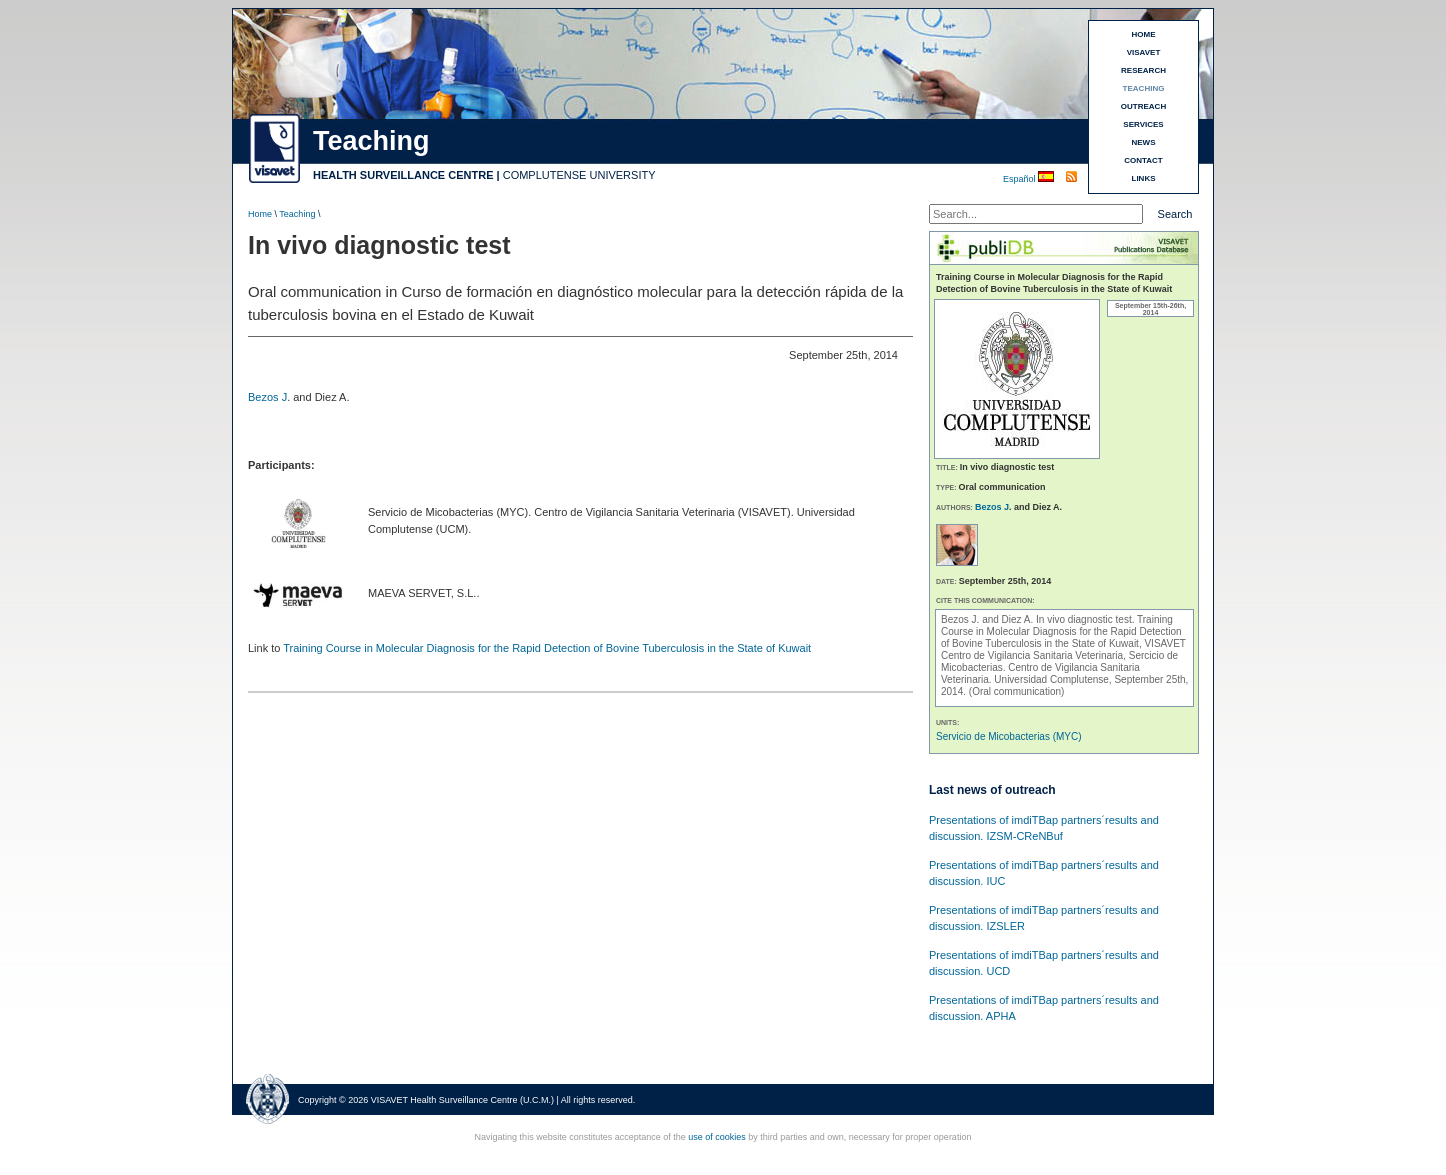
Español (1020, 179)
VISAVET (1144, 52)
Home (260, 214)
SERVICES (1143, 124)
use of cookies (717, 1137)
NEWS (1144, 142)
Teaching (297, 214)
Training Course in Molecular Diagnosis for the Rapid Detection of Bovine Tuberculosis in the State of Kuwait (547, 648)
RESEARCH (1143, 70)
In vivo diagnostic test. (1086, 619)
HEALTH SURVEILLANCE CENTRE (403, 175)
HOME (1144, 34)
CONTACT (1143, 160)
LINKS (1144, 178)
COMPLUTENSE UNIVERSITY (579, 175)
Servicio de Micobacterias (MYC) (1009, 736)
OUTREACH (1143, 106)
